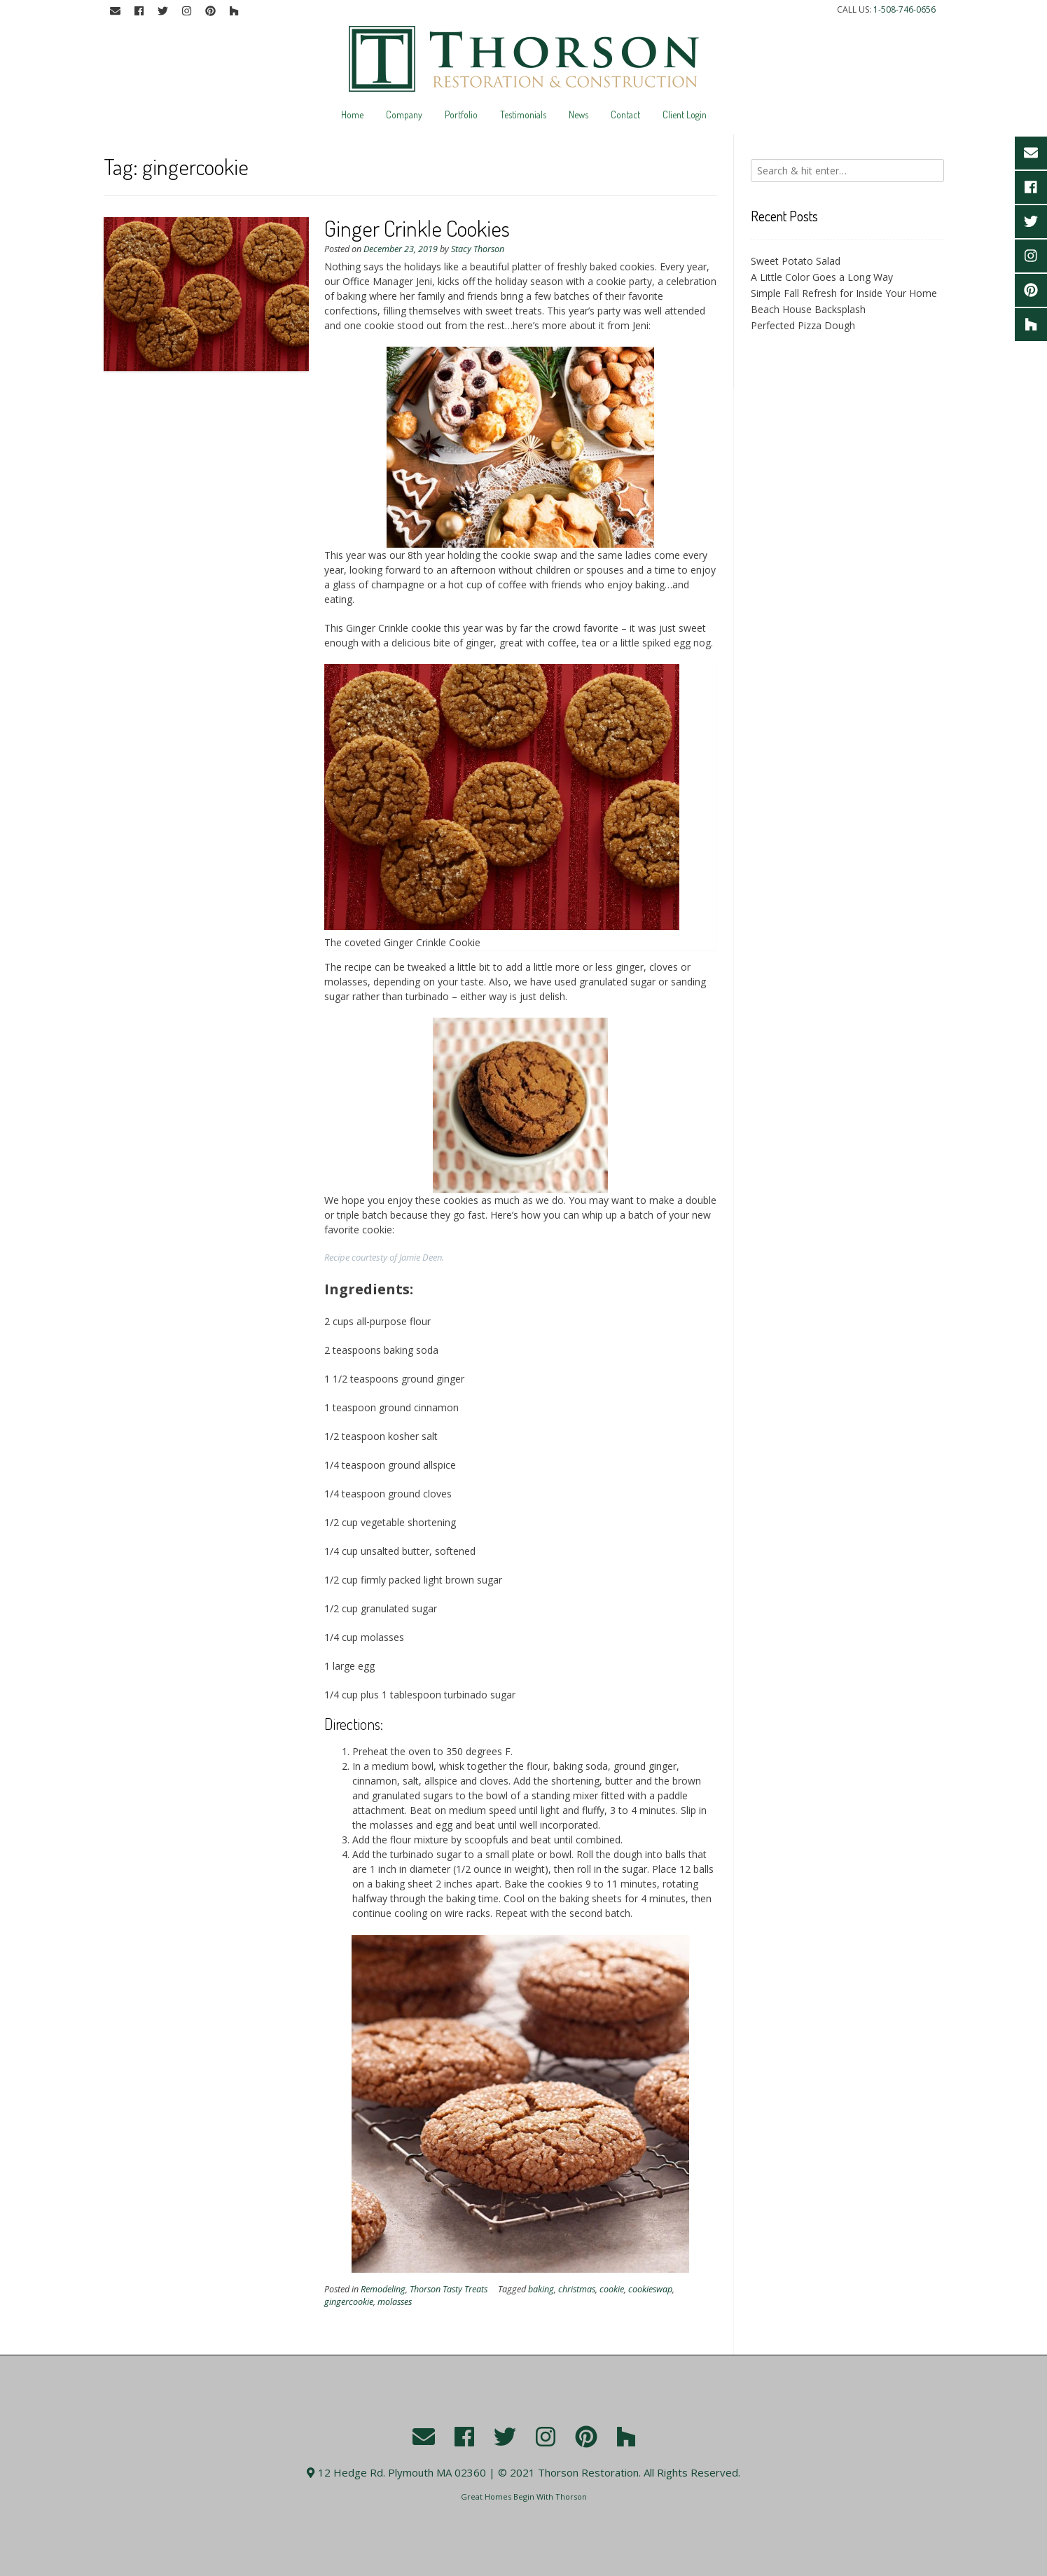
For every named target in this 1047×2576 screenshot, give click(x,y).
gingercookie (348, 2302)
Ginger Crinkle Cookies (417, 228)
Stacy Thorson (477, 249)
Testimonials (523, 114)
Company (404, 114)
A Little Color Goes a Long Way (822, 277)
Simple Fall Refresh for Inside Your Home (844, 293)
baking (541, 2289)
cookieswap (650, 2289)
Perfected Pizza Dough (803, 325)
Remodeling (383, 2289)
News (578, 114)
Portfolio (461, 114)
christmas (576, 2289)
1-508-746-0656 (904, 9)
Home (352, 114)
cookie (611, 2289)
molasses (394, 2302)
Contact (625, 114)
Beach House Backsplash (808, 309)
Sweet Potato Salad (795, 261)
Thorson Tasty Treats (448, 2289)
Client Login (685, 114)
